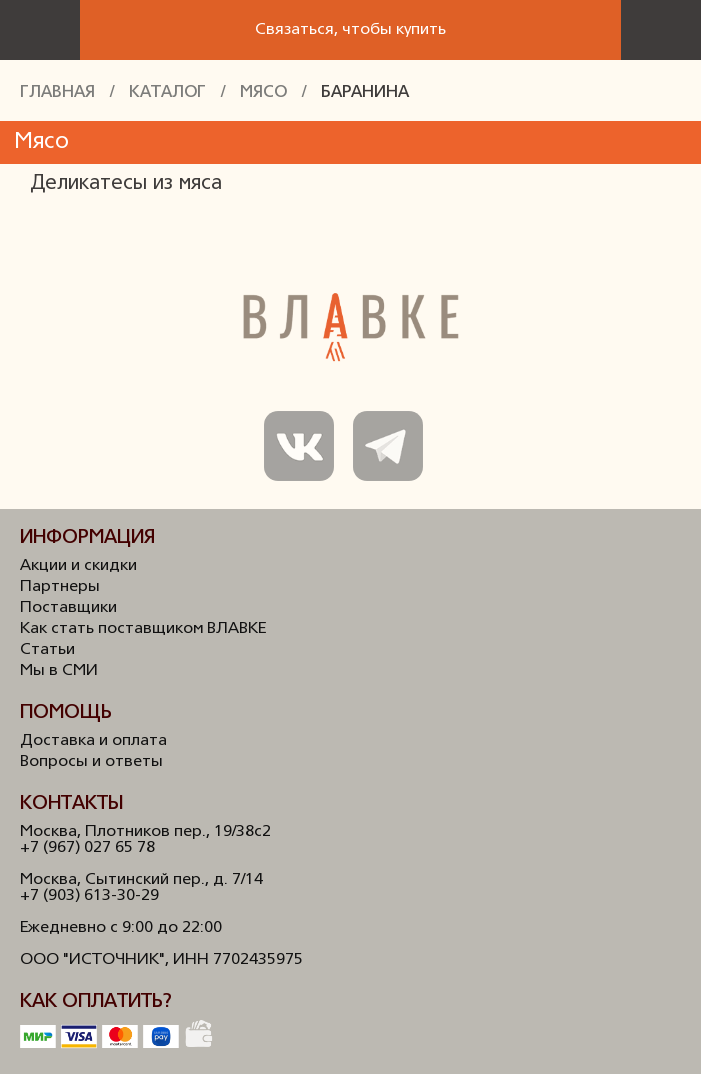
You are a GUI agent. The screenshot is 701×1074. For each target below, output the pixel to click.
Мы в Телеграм (388, 446)
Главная (57, 93)
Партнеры (60, 587)
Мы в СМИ (59, 671)
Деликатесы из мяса (126, 184)
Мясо (263, 93)
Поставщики (68, 608)
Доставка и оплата (93, 741)
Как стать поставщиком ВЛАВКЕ (143, 629)
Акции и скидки (78, 566)
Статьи (47, 650)
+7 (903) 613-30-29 (89, 896)
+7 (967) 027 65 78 (87, 848)
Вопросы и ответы (91, 762)
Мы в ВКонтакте (299, 446)
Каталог (167, 93)
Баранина (365, 93)
